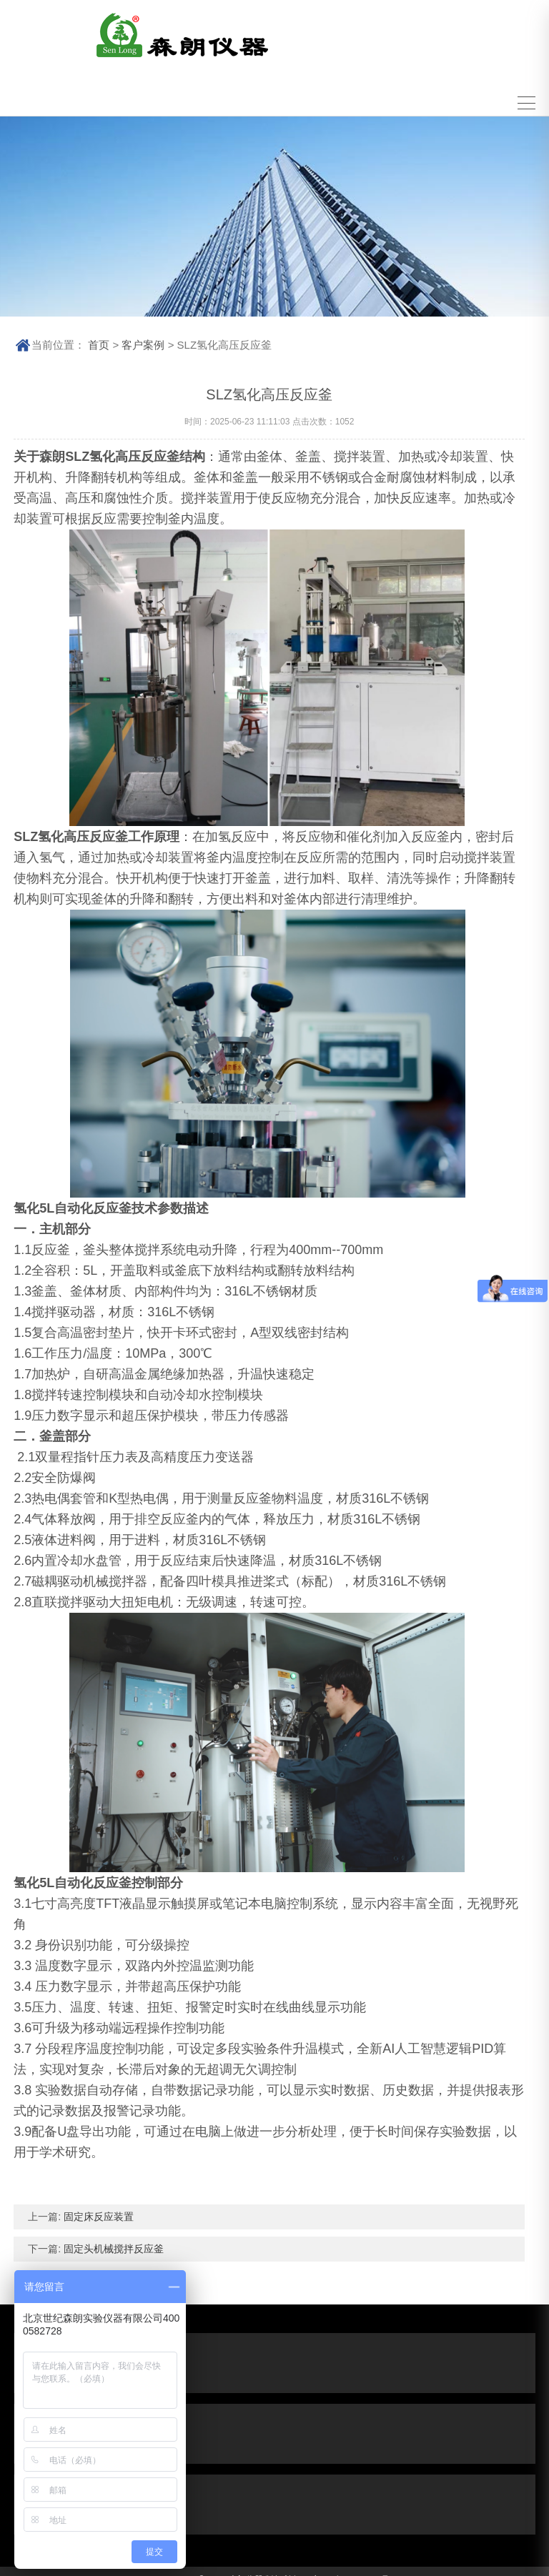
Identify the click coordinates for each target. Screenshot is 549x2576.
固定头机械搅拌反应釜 (112, 2243)
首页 (98, 339)
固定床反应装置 (97, 2211)
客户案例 (143, 339)
